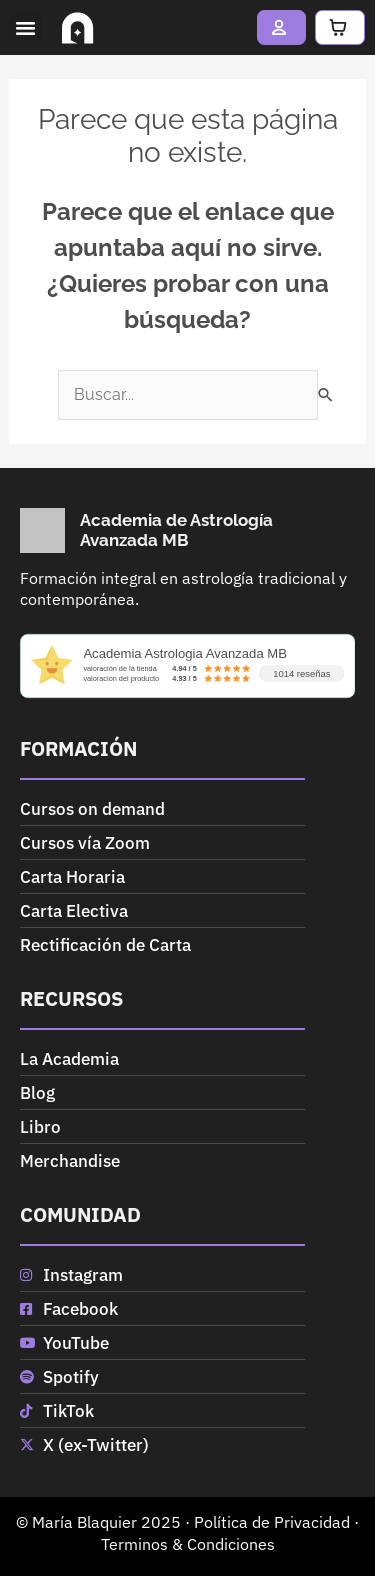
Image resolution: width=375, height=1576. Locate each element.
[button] (26, 28)
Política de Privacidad (272, 1522)
